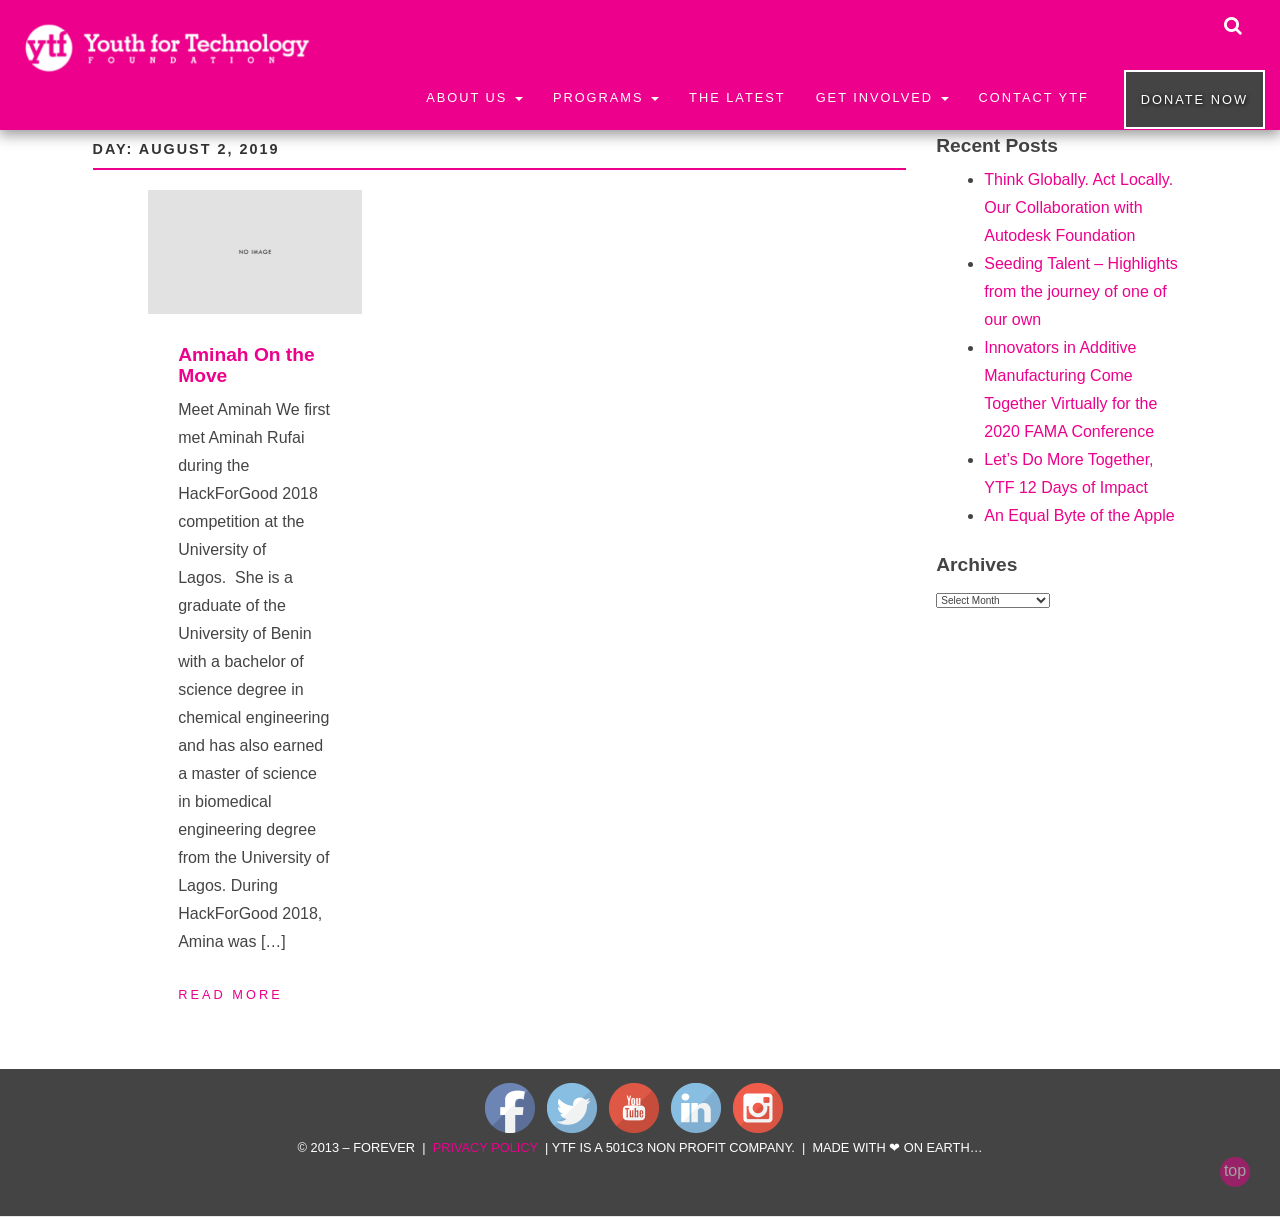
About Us (474, 97)
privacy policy (485, 1147)
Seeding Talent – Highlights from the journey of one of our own (1081, 291)
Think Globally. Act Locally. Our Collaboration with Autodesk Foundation (1078, 207)
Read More (230, 994)
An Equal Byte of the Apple (1079, 515)
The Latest (737, 97)
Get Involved (882, 97)
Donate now (1194, 99)
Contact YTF (1034, 97)
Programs (606, 97)
